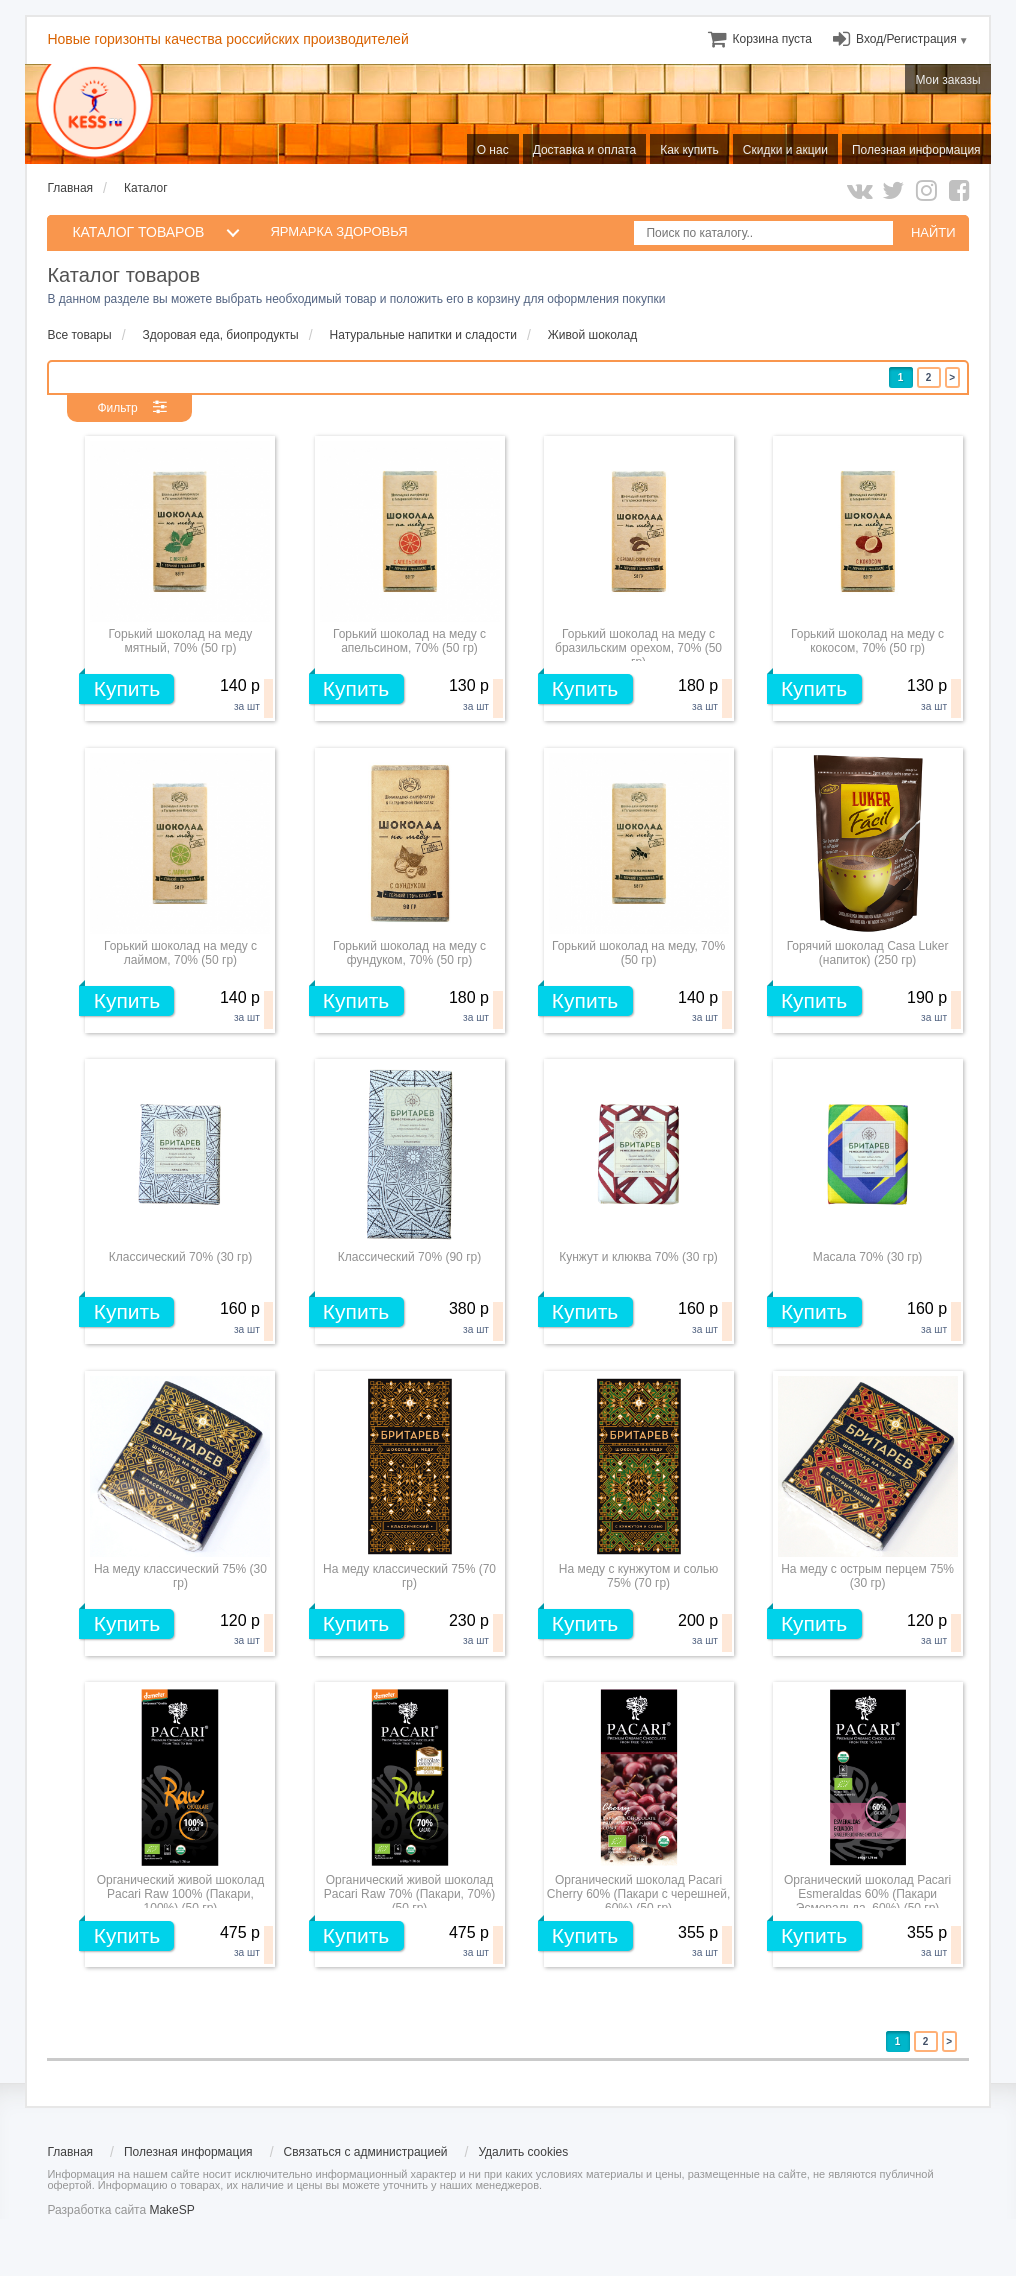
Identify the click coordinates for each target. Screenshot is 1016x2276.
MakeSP (171, 2210)
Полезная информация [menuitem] (916, 150)
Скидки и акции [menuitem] (785, 150)
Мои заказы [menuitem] (947, 80)
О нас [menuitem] (493, 150)
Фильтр (117, 408)
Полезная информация (188, 2152)
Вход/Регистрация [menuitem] (906, 39)
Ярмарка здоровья (338, 231)
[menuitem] (772, 39)
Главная (70, 188)
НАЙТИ (933, 232)
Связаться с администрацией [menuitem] (366, 2152)
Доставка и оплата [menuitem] (585, 150)
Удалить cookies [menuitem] (523, 2152)
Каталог (146, 188)
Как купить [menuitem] (689, 150)
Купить (127, 688)
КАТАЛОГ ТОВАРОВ (138, 232)
